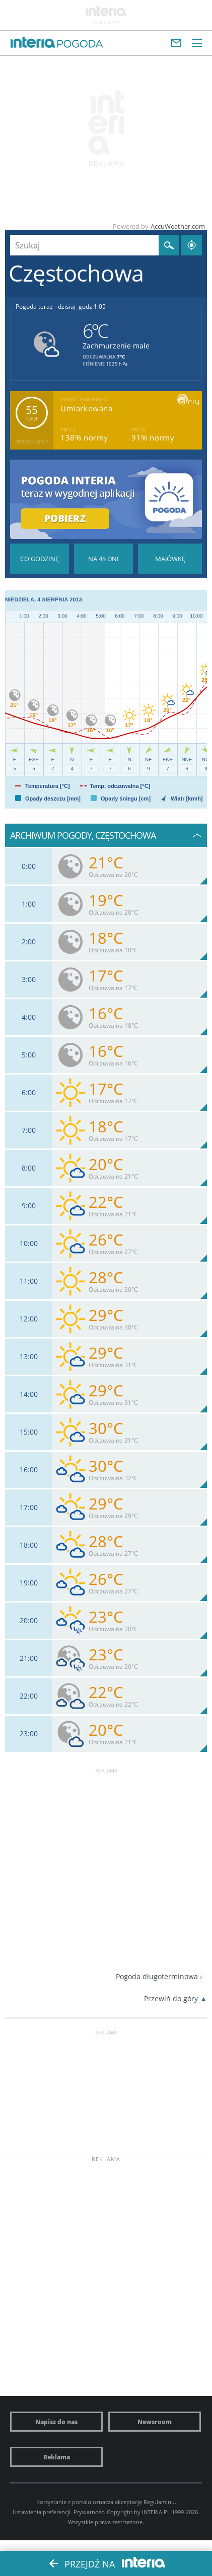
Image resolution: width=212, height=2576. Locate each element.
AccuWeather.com (178, 226)
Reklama (56, 2457)
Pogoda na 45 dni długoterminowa (103, 559)
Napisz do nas (56, 2422)
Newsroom (154, 2422)
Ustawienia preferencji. (42, 2512)
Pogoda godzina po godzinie (39, 559)
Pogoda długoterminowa (157, 1976)
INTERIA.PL (156, 2512)
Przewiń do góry (171, 1998)
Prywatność (89, 2512)
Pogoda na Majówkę (170, 559)
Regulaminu (159, 2502)
